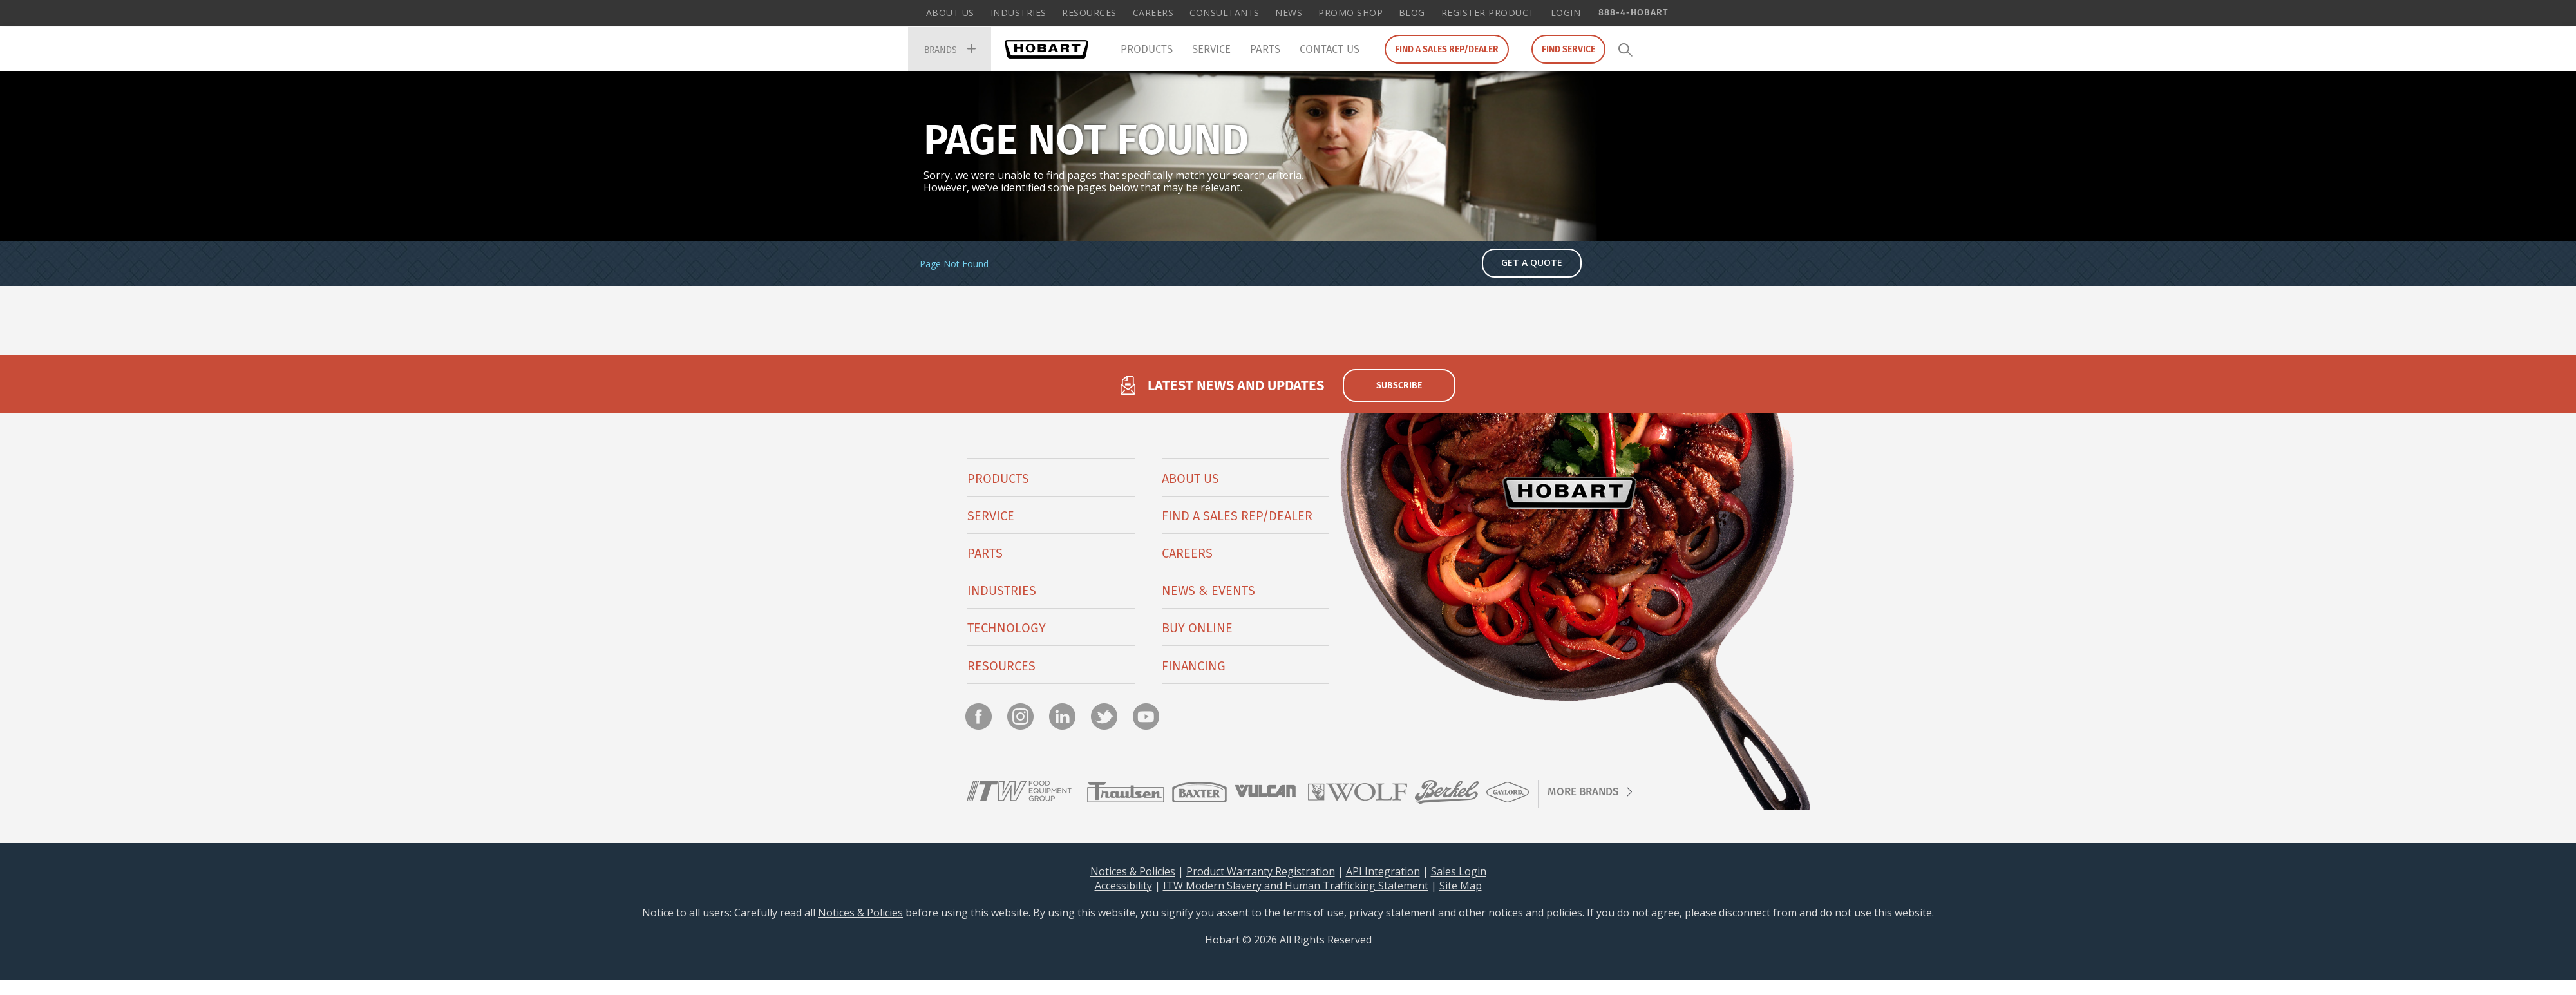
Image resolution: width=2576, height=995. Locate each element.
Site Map (1460, 886)
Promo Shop (1350, 12)
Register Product (1488, 12)
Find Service (1568, 49)
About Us (950, 12)
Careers (1153, 12)
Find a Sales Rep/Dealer (1447, 49)
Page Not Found (954, 265)
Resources (1089, 12)
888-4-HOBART (1633, 12)
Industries (1018, 12)
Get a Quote (1531, 264)
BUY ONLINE (1197, 629)
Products (1147, 49)
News (1288, 12)
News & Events (1208, 592)
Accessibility (1123, 886)
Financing (1194, 667)
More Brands (1583, 793)
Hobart (1046, 49)
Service (1211, 49)
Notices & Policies (1132, 872)
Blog (1412, 12)
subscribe (1399, 386)
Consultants (1224, 12)
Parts (1265, 49)
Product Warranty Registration (1260, 872)
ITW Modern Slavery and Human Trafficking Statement (1295, 886)
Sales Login (1458, 872)
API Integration (1383, 872)
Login (1566, 12)
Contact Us (1329, 49)
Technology (1006, 629)
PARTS (985, 554)
